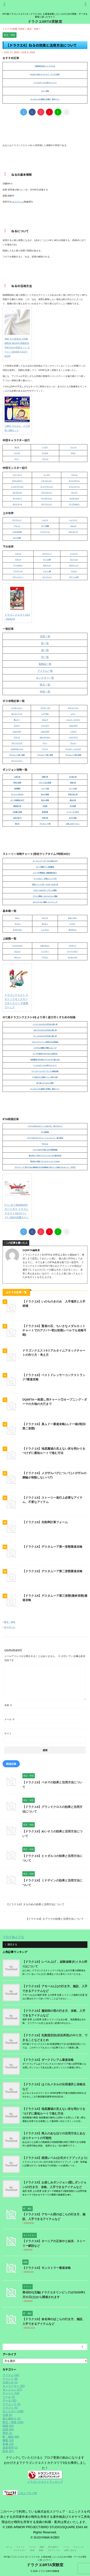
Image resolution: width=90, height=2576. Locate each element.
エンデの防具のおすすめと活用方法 (45, 1054)
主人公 (16, 447)
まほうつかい (72, 918)
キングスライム (46, 498)
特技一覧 (45, 691)
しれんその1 (73, 726)
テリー (16, 459)
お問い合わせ (70, 2550)
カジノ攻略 (45, 91)
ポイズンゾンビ (16, 714)
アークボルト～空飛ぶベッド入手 (45, 879)
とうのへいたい (16, 708)
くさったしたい (46, 481)
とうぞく (72, 924)
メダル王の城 (17, 532)
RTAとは (45, 1144)
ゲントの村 (47, 559)
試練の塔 (45, 777)
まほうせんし (45, 945)
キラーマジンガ (16, 743)
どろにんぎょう (17, 481)
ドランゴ (45, 459)
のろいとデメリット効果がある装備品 (45, 1042)
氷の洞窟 (73, 806)
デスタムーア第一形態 (17, 755)
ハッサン (45, 447)
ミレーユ (73, 447)
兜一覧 (45, 657)
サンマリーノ (47, 554)
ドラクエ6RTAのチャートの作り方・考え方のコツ (45, 1126)
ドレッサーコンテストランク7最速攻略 (45, 1071)
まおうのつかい (45, 737)
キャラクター (20, 2550)
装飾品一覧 (45, 663)
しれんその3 (45, 731)
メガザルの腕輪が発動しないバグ (45, 1048)
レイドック (73, 520)
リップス (47, 475)
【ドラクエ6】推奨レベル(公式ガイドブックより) (54, 2158)
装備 (41, 2550)
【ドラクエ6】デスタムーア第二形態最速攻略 (52, 1571)
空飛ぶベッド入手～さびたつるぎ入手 (45, 884)
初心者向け (53, 2547)
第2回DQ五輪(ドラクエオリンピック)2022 (45, 1161)
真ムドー (17, 720)
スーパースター (72, 951)
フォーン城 (47, 571)
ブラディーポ (45, 708)
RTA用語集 (45, 1132)
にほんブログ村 (20, 2493)
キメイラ (74, 492)
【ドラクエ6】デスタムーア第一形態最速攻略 (52, 1546)
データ (32, 2547)
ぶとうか (45, 918)
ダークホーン (17, 498)
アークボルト (18, 565)
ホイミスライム (74, 481)
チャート (21, 2547)
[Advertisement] (45, 129)
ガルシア (45, 720)
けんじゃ (17, 951)
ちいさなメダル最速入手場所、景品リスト (45, 99)
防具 (32, 2550)
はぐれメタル (74, 498)
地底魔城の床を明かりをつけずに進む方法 (45, 1059)
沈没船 (45, 806)
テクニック (78, 2547)
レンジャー (45, 951)
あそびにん (17, 201)
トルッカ (18, 554)
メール (9, 1719)
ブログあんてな (13, 1937)
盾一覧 (45, 650)
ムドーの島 (45, 788)
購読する (11, 1944)
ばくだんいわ (17, 492)
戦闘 (42, 2547)
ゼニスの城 (17, 538)
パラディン (72, 945)
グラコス (17, 737)
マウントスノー (18, 577)
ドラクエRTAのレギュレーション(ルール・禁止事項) (45, 1138)
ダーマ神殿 (45, 526)
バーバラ (17, 453)
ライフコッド (17, 520)
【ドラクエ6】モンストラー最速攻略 (46, 2268)
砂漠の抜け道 (72, 794)
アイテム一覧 (45, 670)
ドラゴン (45, 957)
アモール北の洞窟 (45, 783)
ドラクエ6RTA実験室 (45, 21)
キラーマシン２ (46, 504)
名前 (8, 1705)
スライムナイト (46, 492)
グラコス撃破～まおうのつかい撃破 (45, 896)
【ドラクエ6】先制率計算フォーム (45, 1522)
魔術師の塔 (17, 806)
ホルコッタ (47, 565)
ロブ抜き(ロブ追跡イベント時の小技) (45, 1077)
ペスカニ (74, 571)
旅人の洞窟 (45, 794)
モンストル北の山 (17, 794)
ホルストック (73, 565)
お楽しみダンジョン (73, 824)
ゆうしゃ (17, 957)
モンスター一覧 (45, 677)
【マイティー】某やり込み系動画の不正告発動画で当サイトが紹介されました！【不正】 (45, 1167)
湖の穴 (17, 824)
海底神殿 (45, 812)
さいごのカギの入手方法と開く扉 (45, 1036)
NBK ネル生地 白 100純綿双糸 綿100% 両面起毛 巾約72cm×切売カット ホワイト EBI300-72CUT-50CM (17, 347)
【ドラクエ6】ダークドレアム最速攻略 (48, 2059)
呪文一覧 (45, 684)
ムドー (73, 714)
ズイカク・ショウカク (73, 749)
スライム (74, 475)
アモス (73, 453)
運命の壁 (73, 800)
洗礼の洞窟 (45, 800)
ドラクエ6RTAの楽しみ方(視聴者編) (45, 1150)
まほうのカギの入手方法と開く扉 (45, 1030)
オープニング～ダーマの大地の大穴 (45, 861)
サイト (8, 1733)
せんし (17, 918)
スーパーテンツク (46, 487)
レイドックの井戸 (73, 812)
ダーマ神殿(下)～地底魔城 (45, 867)
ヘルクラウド (73, 737)
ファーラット (17, 475)
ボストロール (17, 504)
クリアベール (45, 532)
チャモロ (45, 453)
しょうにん (45, 930)
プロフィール (53, 2550)
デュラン (73, 743)
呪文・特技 (9, 1622)
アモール (17, 526)
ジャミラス (45, 726)
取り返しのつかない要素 (45, 1083)
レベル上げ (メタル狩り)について (45, 83)
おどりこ (45, 924)
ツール (66, 2547)
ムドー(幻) (45, 714)
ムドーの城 (73, 788)
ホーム (9, 2547)
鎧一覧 (45, 643)
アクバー (45, 749)
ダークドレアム (16, 761)
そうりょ (17, 924)
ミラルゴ (73, 731)
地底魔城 (17, 788)
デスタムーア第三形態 (73, 755)
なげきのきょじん (17, 749)
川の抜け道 (73, 777)
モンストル (74, 559)
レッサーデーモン (17, 487)
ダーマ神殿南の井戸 (17, 800)
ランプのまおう (74, 504)
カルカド (73, 526)
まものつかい (17, 930)
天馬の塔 (45, 818)
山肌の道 (17, 777)
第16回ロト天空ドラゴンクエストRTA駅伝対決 (45, 1155)
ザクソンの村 (73, 577)
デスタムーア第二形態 (45, 755)
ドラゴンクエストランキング (45, 2481)
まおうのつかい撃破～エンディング (45, 902)
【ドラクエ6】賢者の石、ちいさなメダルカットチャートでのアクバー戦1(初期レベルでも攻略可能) (54, 1330)
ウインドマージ (74, 487)
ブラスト (17, 726)
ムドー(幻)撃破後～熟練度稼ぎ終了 (45, 873)
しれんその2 (16, 731)
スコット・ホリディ (73, 720)
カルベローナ (73, 532)
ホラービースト (73, 708)
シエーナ (45, 520)
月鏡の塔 (73, 783)
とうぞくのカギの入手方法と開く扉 (45, 1024)
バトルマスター (17, 945)
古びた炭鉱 (73, 818)
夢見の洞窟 (17, 783)
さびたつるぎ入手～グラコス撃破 (45, 890)
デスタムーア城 (45, 824)
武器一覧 (45, 636)
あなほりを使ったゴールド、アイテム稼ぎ (45, 74)
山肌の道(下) (17, 818)
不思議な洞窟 (17, 812)
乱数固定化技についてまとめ (45, 66)
